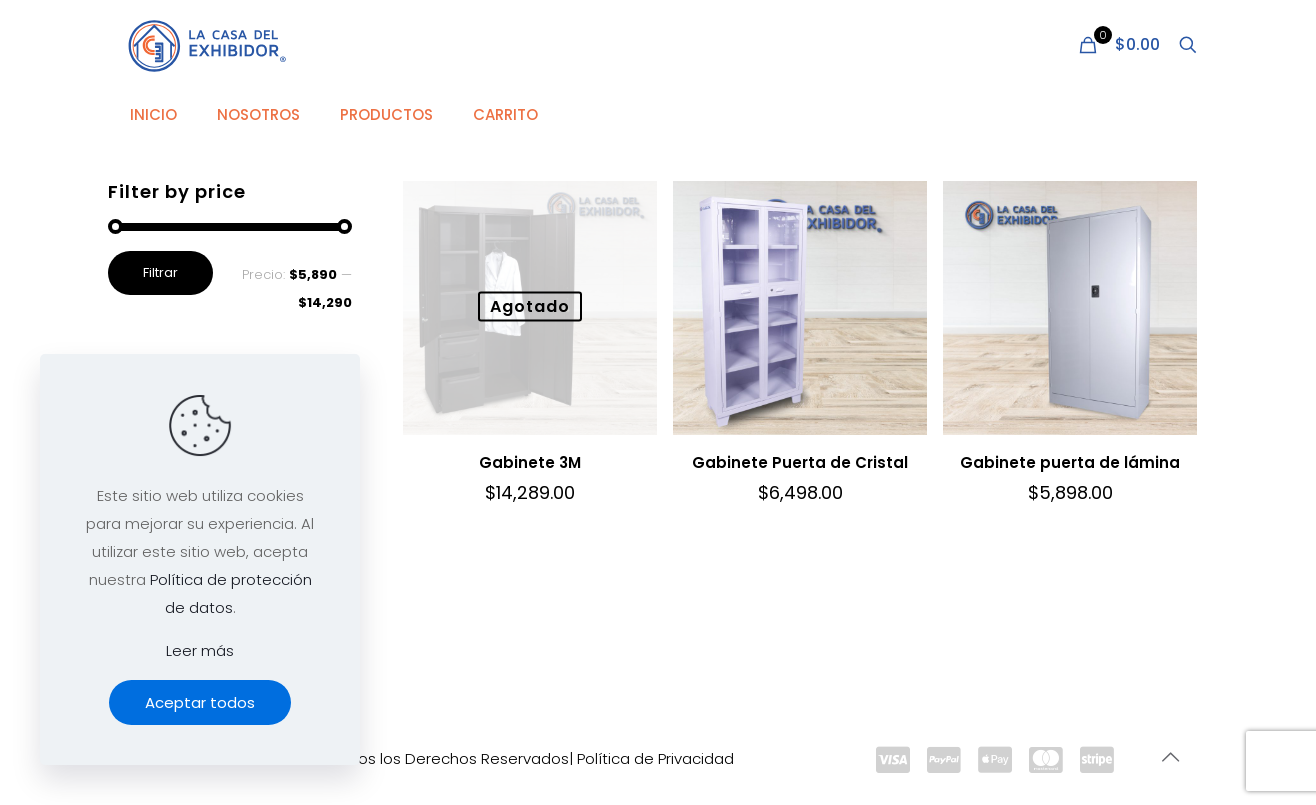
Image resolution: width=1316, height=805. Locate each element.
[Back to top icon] (1170, 757)
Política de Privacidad (655, 758)
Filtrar (160, 272)
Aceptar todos (200, 702)
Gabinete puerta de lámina (1070, 462)
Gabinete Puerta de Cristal (800, 462)
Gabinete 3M (530, 462)
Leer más (200, 650)
